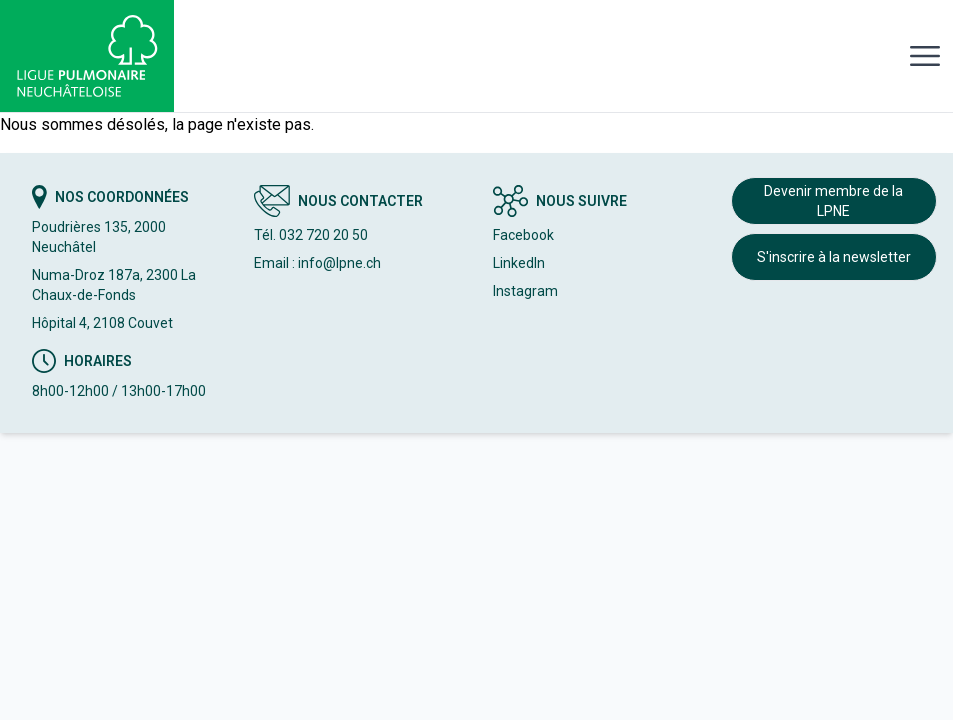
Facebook (523, 235)
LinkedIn (519, 263)
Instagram (525, 291)
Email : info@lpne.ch (317, 263)
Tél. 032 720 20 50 (311, 235)
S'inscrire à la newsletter (834, 257)
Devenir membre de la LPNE (833, 201)
